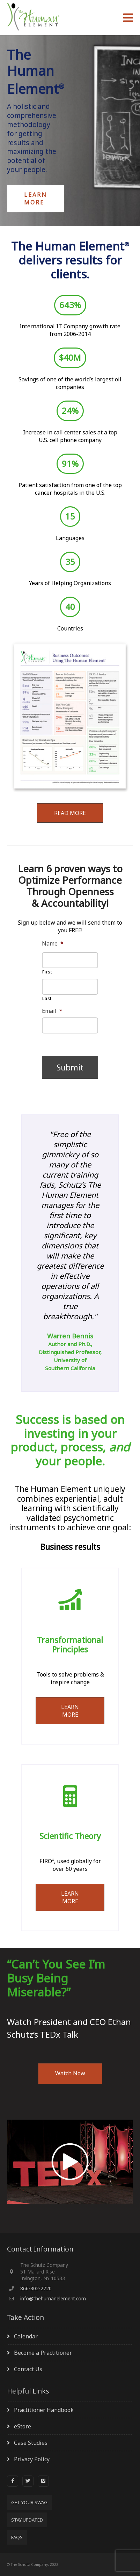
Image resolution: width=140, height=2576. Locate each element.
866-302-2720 (36, 2288)
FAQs (17, 2537)
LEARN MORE (70, 1710)
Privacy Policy (32, 2459)
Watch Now (70, 2073)
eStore (22, 2426)
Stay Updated (27, 2520)
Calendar (26, 2336)
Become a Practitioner (43, 2353)
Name (53, 943)
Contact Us (28, 2369)
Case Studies (30, 2443)
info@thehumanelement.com (53, 2298)
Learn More (35, 198)
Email (52, 1011)
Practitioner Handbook (44, 2410)
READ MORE (70, 813)
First (47, 972)
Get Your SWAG (29, 2502)
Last (47, 998)
